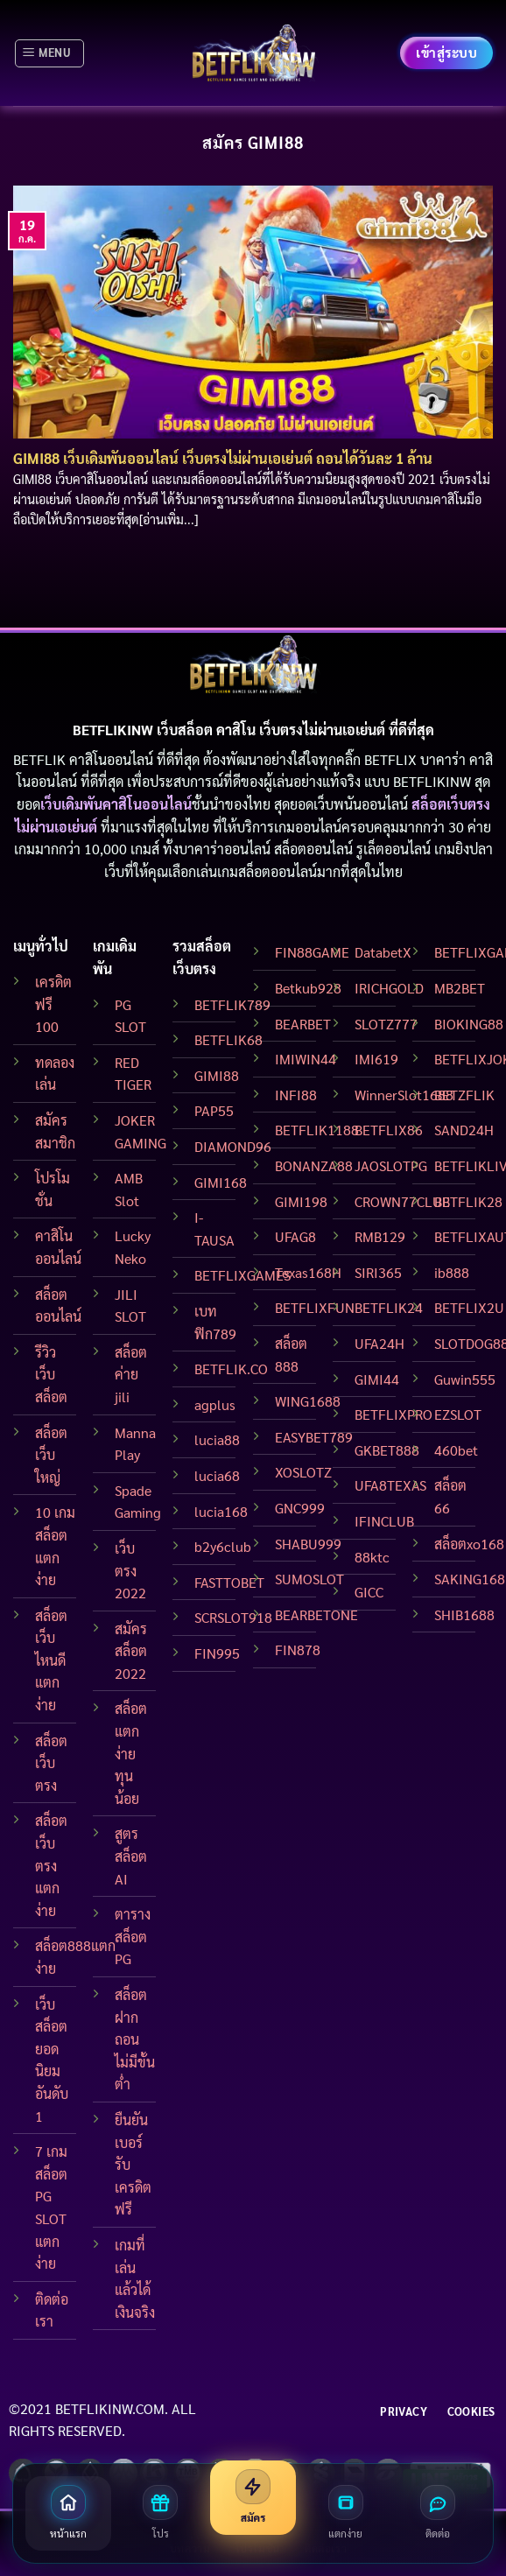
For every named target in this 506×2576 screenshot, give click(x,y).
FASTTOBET (229, 1582)
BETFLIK (39, 759)
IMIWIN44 (305, 1058)
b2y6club (222, 1546)
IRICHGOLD (389, 988)
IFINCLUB (384, 1521)
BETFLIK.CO (231, 1368)
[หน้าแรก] (68, 2513)
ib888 (451, 1272)
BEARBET (303, 1023)
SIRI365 (378, 1272)
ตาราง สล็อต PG (133, 1936)
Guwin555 (464, 1379)
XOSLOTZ (303, 1472)
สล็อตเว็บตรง (51, 1762)
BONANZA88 (314, 1165)
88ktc (372, 1557)
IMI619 (376, 1058)
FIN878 (297, 1649)
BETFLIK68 (228, 1039)
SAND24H (464, 1129)
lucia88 (217, 1439)
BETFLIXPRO (393, 1414)
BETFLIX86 (389, 1129)
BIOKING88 (468, 1023)
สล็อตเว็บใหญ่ (51, 1454)
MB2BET (459, 988)
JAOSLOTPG (391, 1165)
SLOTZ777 (386, 1023)
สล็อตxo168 (469, 1543)
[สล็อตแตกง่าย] (346, 2513)
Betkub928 (308, 988)
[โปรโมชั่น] (161, 2513)
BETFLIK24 (389, 1307)
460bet (456, 1450)
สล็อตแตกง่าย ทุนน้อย (131, 1753)
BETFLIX (390, 759)
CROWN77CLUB (402, 1201)
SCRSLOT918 (233, 1617)
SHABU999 (308, 1543)
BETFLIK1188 (317, 1129)
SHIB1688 (464, 1614)
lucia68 (217, 1475)
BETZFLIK (464, 1094)
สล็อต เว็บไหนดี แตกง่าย (51, 1660)
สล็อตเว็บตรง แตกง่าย (51, 1865)
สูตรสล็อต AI (131, 1855)
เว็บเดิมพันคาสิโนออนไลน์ (116, 804)
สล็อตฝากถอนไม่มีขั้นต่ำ (135, 2039)
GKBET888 (387, 1450)
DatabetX (383, 952)
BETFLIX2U (469, 1307)
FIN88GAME (312, 952)
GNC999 (300, 1508)
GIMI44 (377, 1379)
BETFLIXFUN (315, 1307)
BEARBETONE (316, 1614)
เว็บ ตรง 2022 (130, 1570)
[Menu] (49, 53)
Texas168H (308, 1272)
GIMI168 (220, 1182)
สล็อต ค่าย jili (131, 1374)
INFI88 (296, 1094)
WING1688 (308, 1401)
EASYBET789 (314, 1437)
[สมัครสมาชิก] (253, 2497)
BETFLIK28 (468, 1201)
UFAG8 (295, 1236)
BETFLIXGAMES (242, 1275)
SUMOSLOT (309, 1578)
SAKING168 (469, 1578)
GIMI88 (216, 1075)
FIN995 (217, 1653)
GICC (369, 1592)
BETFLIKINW (432, 781)
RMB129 (380, 1236)
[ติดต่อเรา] (438, 2513)
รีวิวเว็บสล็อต (51, 1374)
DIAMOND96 (232, 1146)
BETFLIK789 (232, 1004)
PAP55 (214, 1110)
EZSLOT (457, 1414)
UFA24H (379, 1343)
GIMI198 (301, 1201)
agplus (214, 1404)
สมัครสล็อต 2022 (131, 1650)
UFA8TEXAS (390, 1485)
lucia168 (221, 1511)
